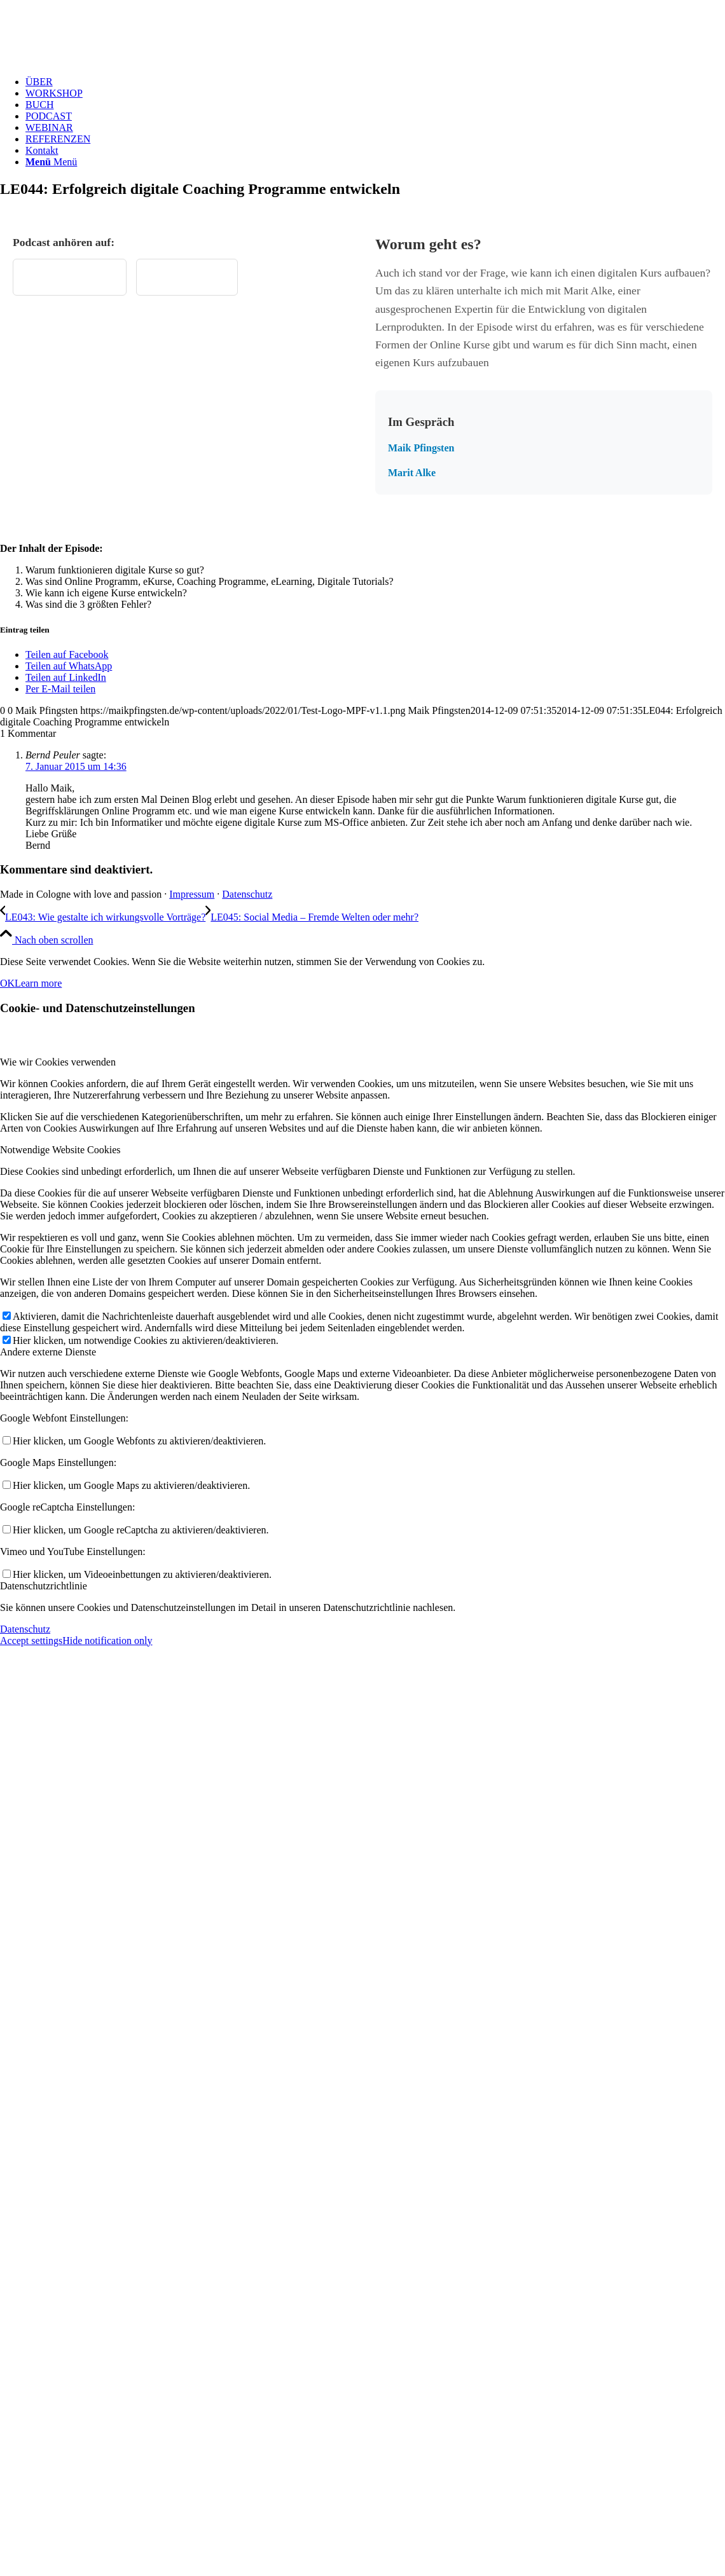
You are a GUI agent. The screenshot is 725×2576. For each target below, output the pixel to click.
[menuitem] (375, 82)
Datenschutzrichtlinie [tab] (43, 1585)
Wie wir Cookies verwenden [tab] (58, 1062)
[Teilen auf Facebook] (66, 654)
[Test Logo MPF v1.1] (95, 60)
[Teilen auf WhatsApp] (68, 666)
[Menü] (51, 161)
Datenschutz (247, 894)
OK (7, 983)
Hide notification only (107, 1640)
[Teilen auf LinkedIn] (65, 677)
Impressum (191, 894)
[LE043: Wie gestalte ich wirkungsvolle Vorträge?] (102, 917)
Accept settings (31, 1640)
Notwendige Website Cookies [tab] (60, 1149)
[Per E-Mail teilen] (60, 688)
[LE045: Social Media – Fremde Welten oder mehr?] (311, 917)
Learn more (38, 983)
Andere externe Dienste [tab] (48, 1351)
